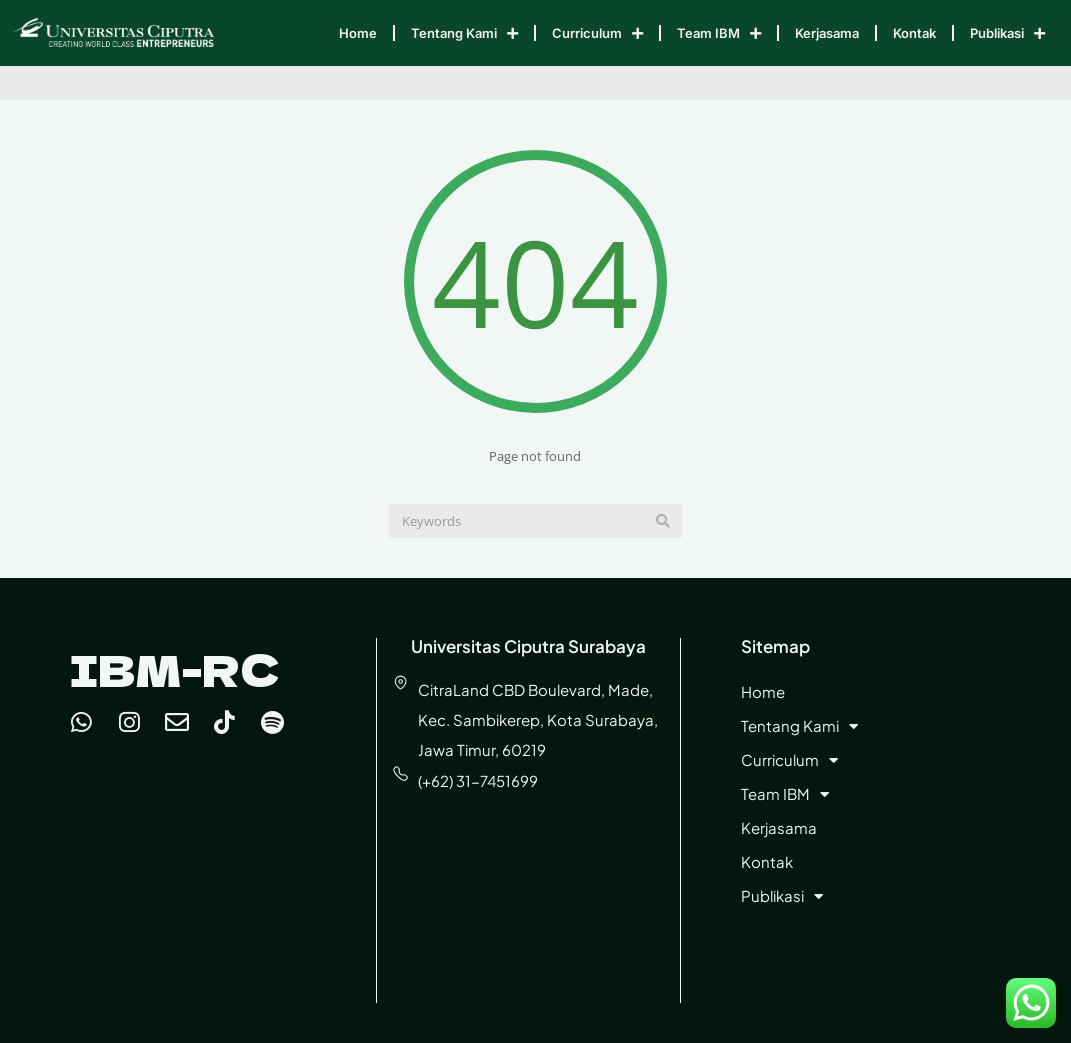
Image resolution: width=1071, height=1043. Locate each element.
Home (358, 33)
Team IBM (719, 33)
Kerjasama (827, 33)
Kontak (914, 33)
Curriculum (597, 33)
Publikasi (1007, 33)
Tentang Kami (464, 33)
